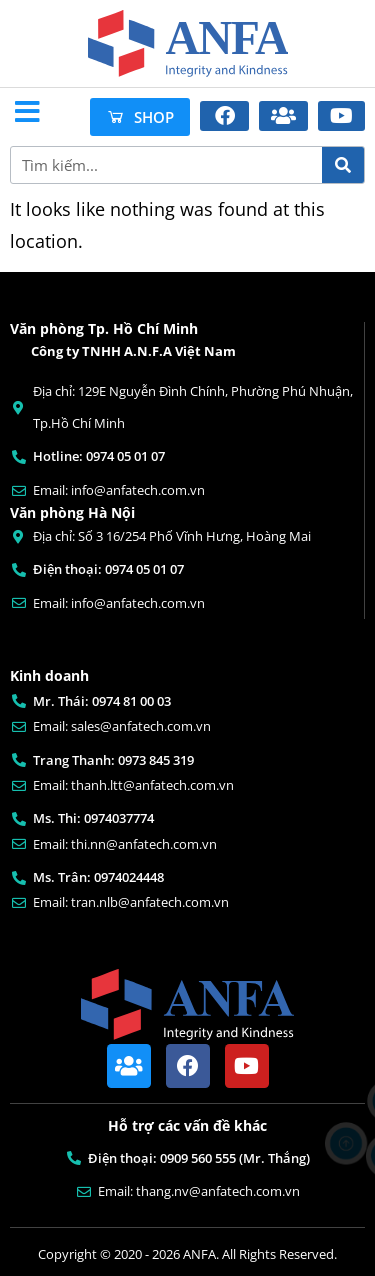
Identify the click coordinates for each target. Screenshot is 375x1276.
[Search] (343, 165)
